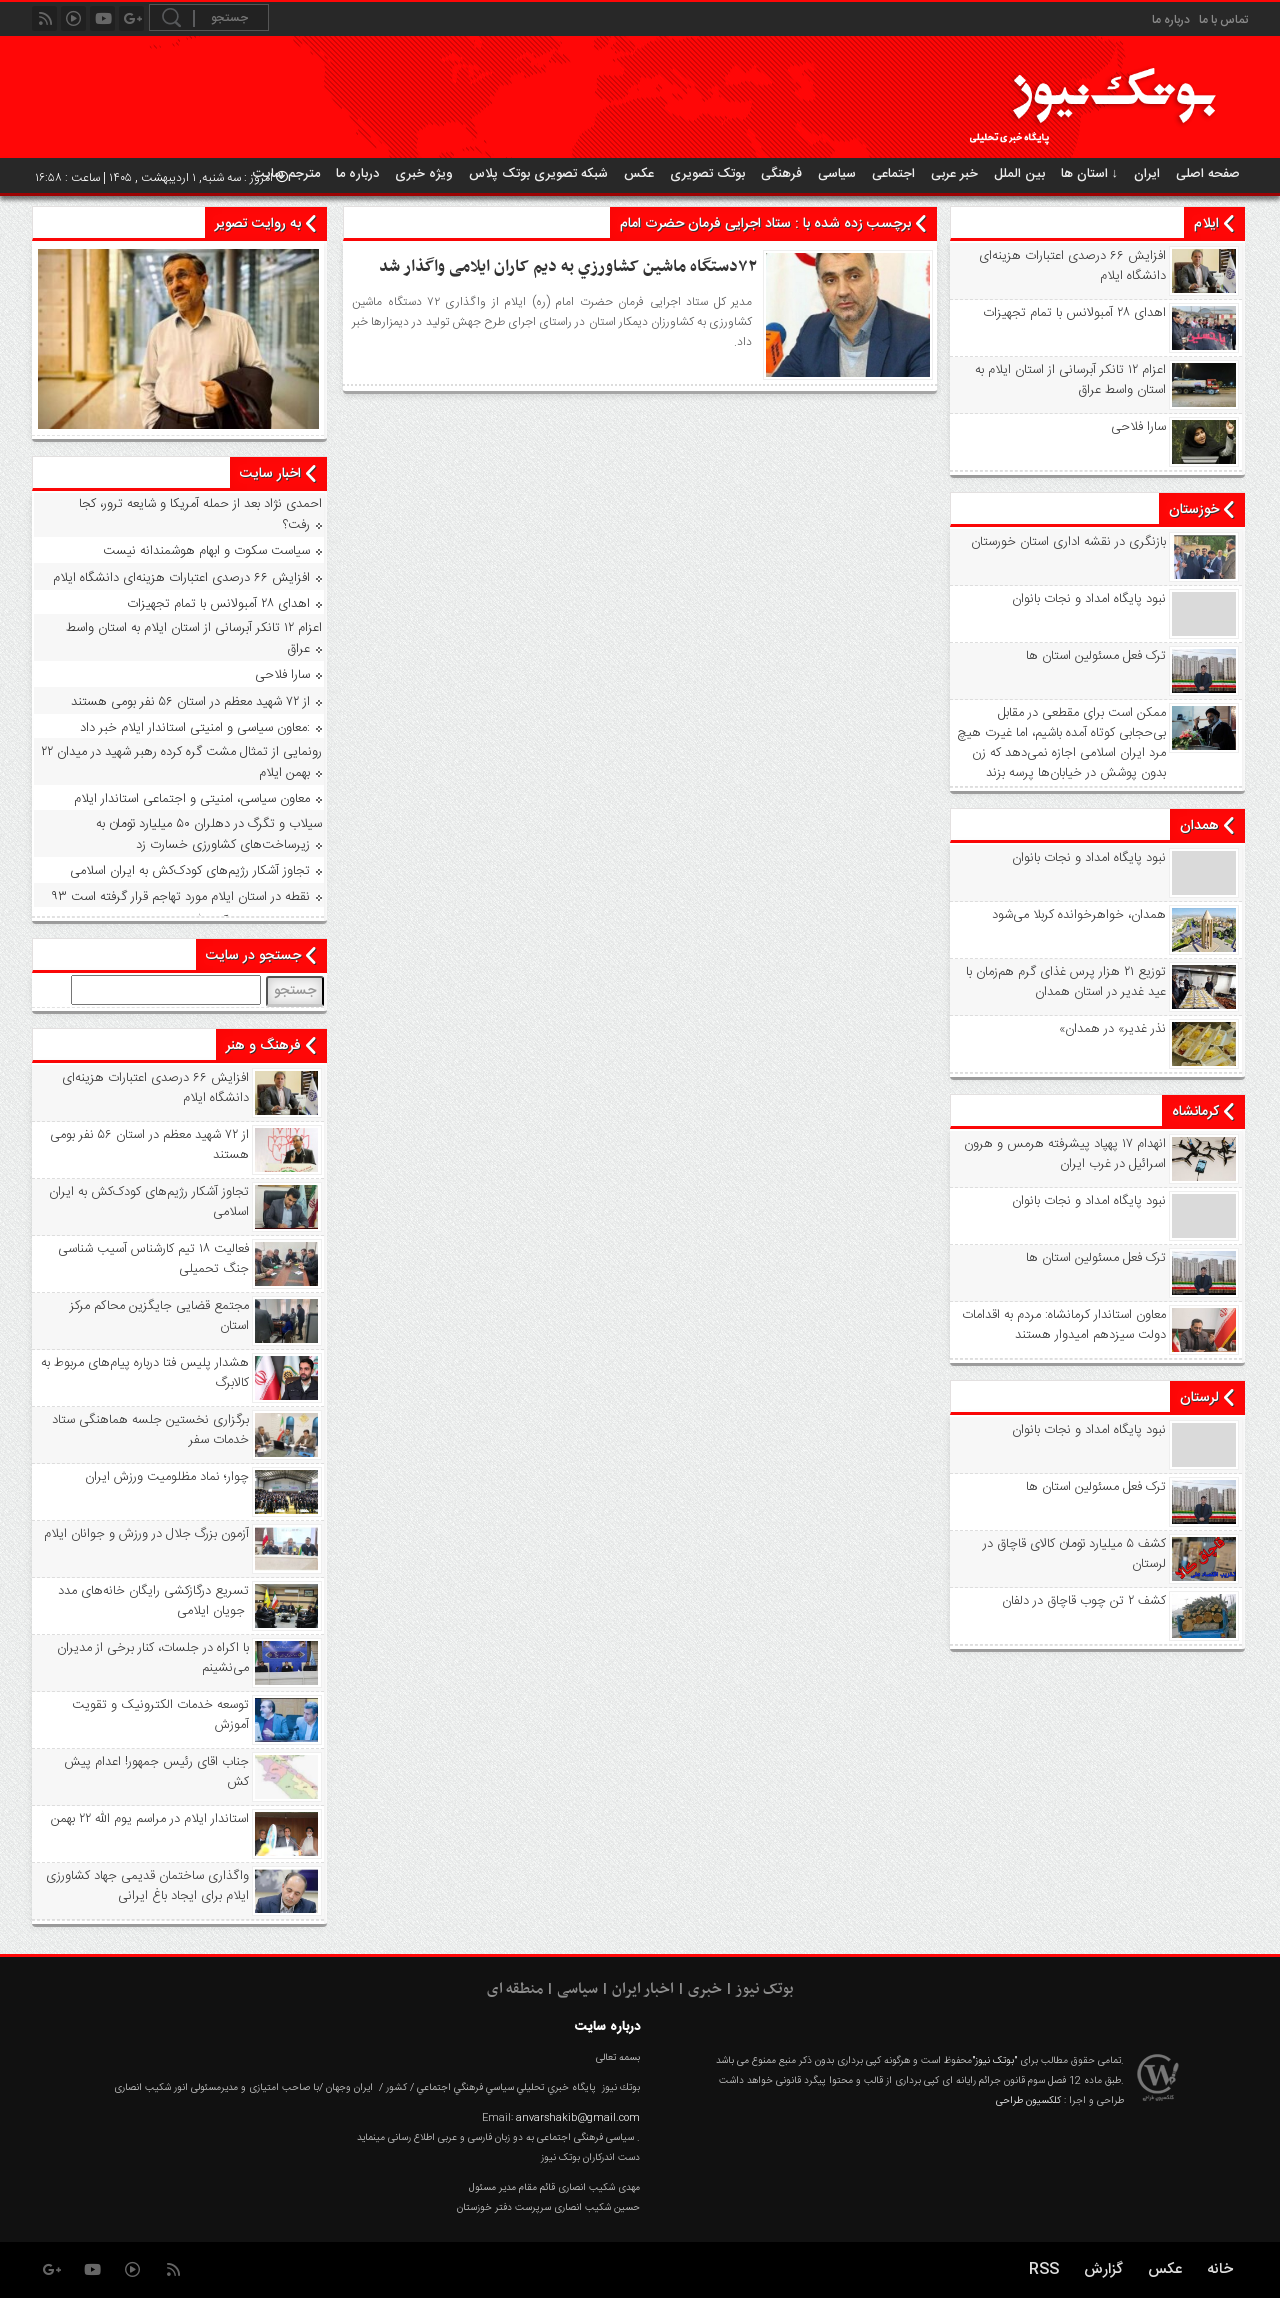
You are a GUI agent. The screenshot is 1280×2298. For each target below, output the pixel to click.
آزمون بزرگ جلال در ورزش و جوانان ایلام (146, 1534)
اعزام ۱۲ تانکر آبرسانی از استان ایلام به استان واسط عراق (1070, 380)
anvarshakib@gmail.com (578, 2118)
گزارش (1103, 2269)
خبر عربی (954, 174)
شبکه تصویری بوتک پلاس (538, 174)
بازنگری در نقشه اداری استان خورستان (1068, 542)
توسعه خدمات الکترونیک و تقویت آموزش (160, 1715)
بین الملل (1019, 174)
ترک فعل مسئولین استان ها (1096, 656)
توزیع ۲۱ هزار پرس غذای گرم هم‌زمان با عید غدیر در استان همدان (1066, 982)
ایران (1147, 174)
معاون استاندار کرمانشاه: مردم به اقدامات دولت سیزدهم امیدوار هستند (1064, 1325)
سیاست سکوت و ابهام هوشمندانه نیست (206, 551)
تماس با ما (1223, 20)
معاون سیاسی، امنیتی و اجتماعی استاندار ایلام (192, 799)
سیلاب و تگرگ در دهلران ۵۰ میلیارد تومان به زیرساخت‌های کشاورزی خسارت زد (209, 834)
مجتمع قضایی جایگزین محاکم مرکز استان (159, 1316)
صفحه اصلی (1208, 174)
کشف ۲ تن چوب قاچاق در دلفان (1084, 1601)
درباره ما (1171, 20)
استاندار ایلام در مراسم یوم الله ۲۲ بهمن (150, 1819)
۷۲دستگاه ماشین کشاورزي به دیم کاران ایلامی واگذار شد (568, 267)
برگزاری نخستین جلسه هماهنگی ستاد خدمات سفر (150, 1430)
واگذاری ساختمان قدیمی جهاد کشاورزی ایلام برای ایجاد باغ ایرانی (147, 1886)
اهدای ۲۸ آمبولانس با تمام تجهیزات (1074, 313)
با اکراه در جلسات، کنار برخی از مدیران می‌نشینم (153, 1658)
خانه (1220, 2269)
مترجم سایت (286, 174)
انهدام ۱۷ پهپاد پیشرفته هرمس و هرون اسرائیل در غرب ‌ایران (1065, 1154)
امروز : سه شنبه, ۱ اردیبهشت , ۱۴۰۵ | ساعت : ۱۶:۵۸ (161, 178)
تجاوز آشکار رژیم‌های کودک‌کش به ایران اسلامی (190, 871)
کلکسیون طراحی (1028, 2101)
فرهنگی (781, 174)
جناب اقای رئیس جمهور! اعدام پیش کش (156, 1772)
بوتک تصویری (707, 174)
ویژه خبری (424, 174)
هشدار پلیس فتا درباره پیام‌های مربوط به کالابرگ (145, 1373)
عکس (639, 174)
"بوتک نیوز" (994, 2061)
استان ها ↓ (1090, 174)
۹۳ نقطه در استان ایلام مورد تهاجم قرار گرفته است (180, 897)
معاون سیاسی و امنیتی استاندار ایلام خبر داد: (195, 728)
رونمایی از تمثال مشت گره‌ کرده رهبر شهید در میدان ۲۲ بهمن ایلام (181, 762)
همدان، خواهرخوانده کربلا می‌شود (1079, 915)
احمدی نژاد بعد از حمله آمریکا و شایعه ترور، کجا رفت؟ (200, 514)
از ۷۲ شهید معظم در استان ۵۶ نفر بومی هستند (190, 702)
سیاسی (837, 174)
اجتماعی (893, 174)
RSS (1044, 2269)
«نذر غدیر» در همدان (1112, 1029)
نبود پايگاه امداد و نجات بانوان (1089, 599)
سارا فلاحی (1138, 427)
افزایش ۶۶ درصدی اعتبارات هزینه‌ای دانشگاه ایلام (1072, 266)
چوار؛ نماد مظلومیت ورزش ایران (167, 1477)
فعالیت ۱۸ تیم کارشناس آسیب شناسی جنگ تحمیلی (153, 1259)
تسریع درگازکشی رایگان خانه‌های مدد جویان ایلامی (153, 1601)
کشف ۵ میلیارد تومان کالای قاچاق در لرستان (1074, 1554)
